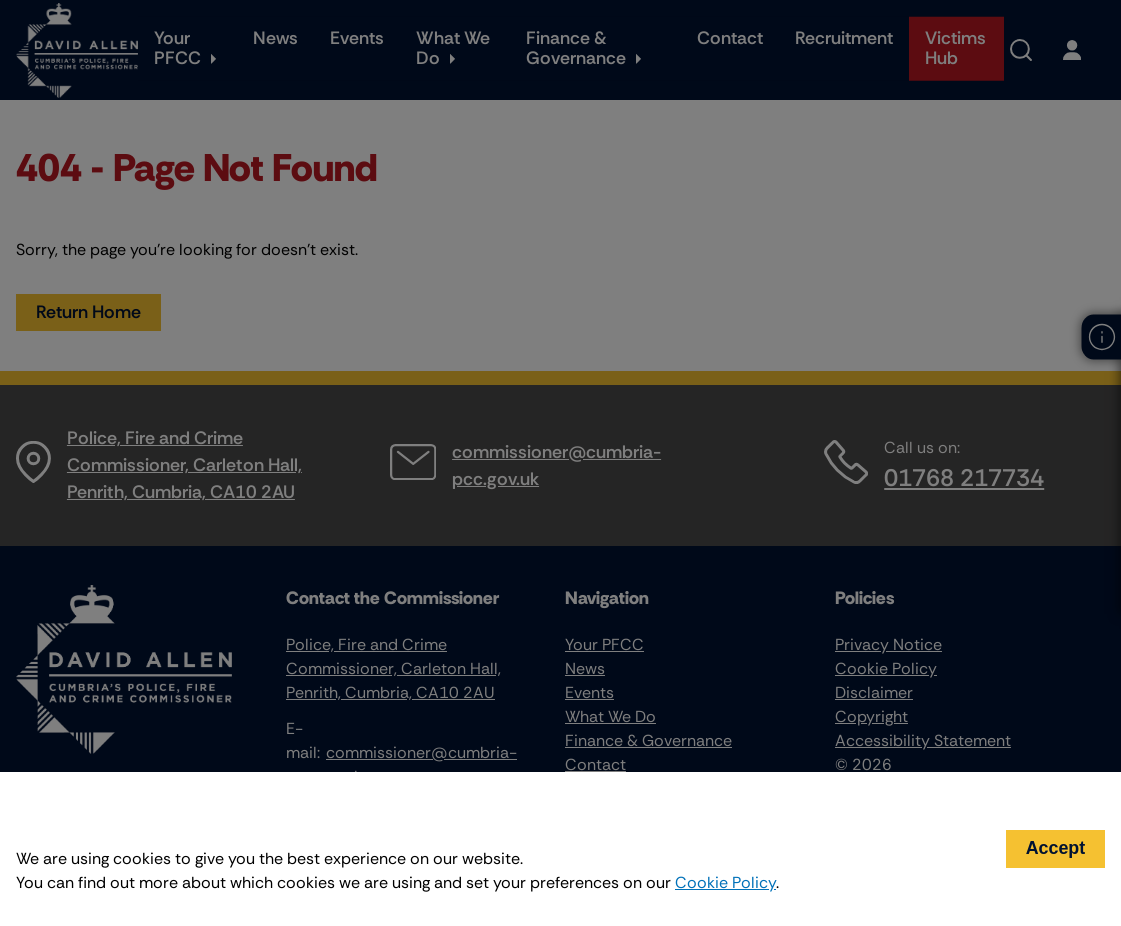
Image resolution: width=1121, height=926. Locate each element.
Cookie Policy (725, 882)
